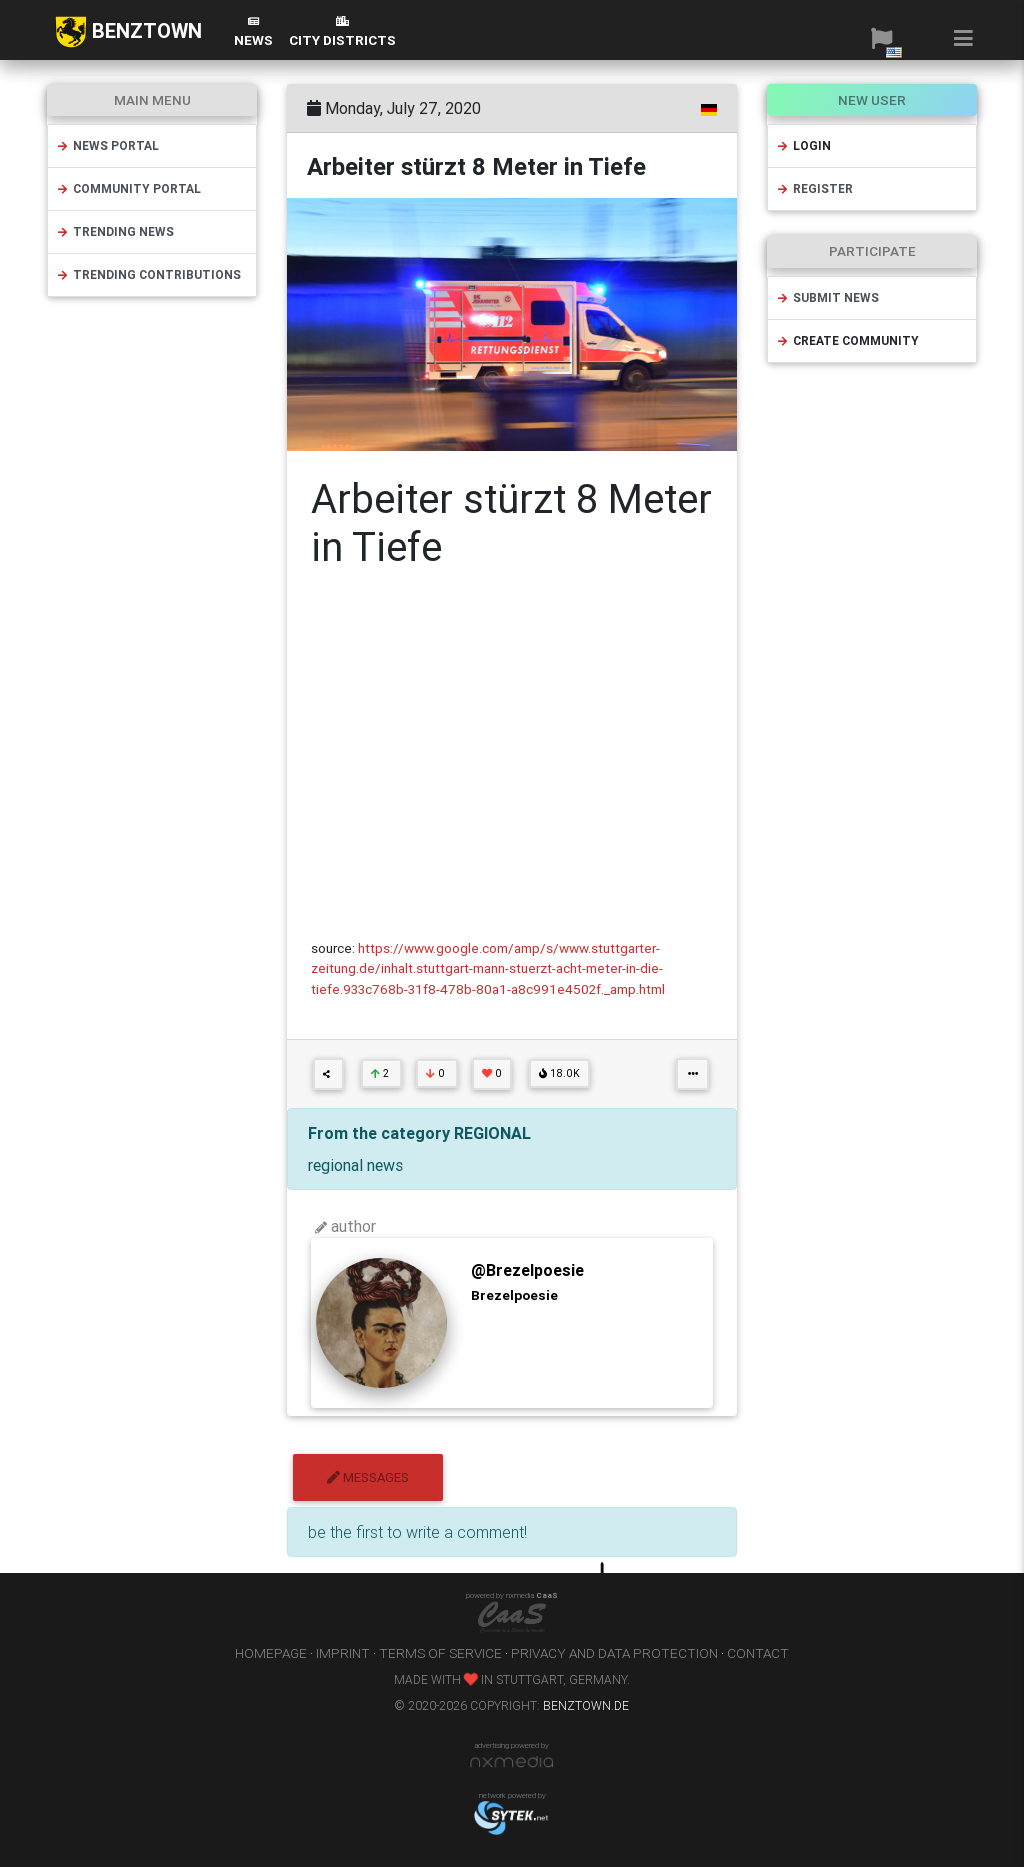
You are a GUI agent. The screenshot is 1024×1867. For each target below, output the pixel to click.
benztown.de (586, 1705)
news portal (107, 145)
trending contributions (148, 274)
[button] (881, 38)
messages (368, 1477)
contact (758, 1653)
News (253, 32)
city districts (342, 32)
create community (847, 340)
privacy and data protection (614, 1653)
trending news (115, 231)
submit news (827, 297)
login (803, 145)
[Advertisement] (512, 754)
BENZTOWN (128, 32)
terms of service (440, 1653)
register (814, 188)
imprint (343, 1653)
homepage (271, 1653)
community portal (128, 188)
